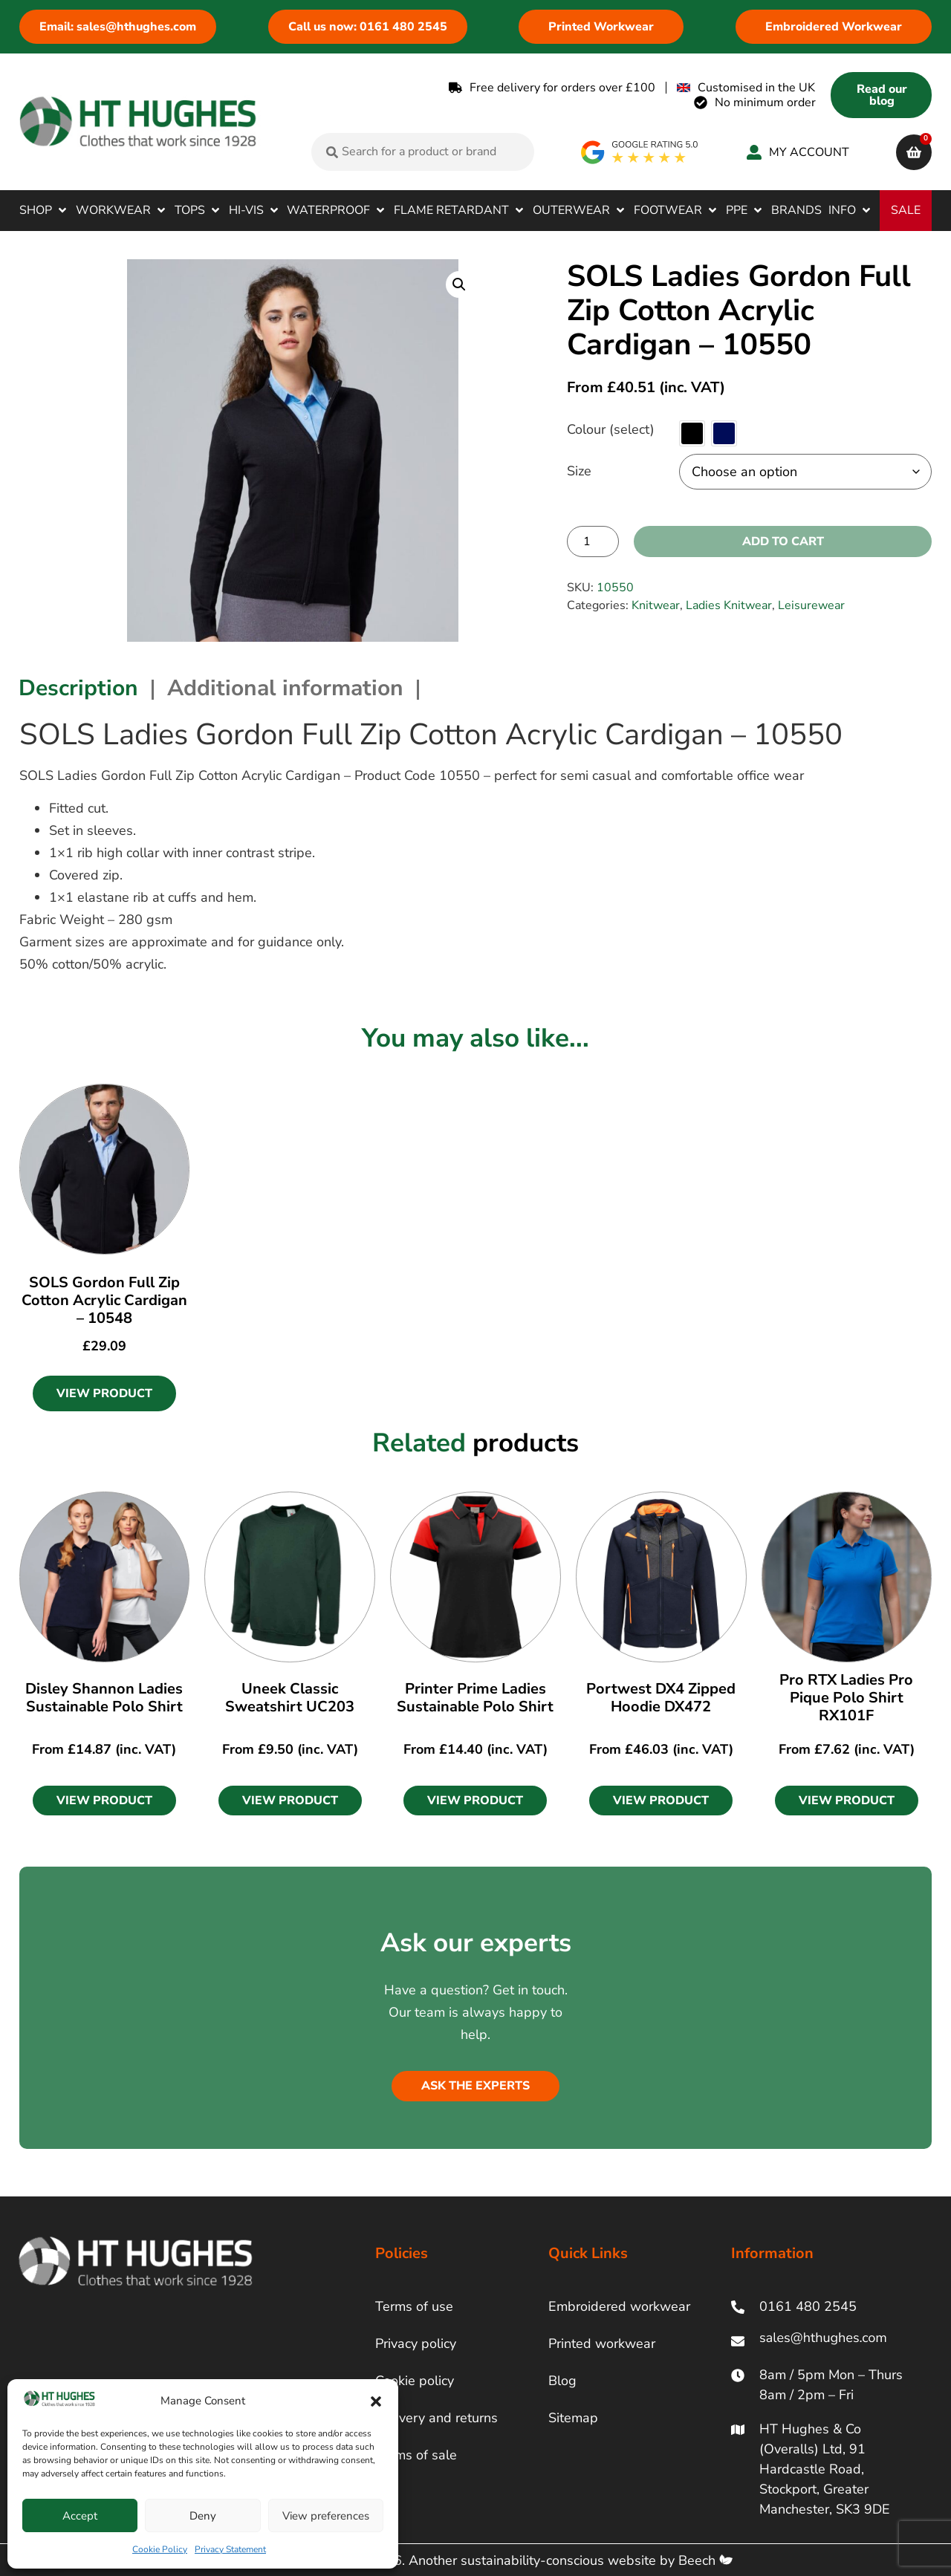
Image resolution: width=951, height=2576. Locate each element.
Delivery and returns (436, 2418)
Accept (79, 2515)
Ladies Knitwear (729, 605)
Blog (562, 2381)
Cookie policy (414, 2381)
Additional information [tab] (285, 688)
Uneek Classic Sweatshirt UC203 (289, 1698)
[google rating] (640, 152)
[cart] (914, 152)
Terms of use (414, 2306)
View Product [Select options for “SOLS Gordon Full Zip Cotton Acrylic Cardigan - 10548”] (104, 1393)
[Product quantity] (593, 541)
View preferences (325, 2515)
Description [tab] (78, 688)
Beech (705, 2560)
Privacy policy (415, 2343)
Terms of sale (416, 2455)
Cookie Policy (159, 2549)
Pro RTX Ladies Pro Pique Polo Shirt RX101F (846, 1698)
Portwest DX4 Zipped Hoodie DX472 (661, 1698)
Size (579, 471)
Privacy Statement (230, 2549)
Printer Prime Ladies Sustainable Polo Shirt (475, 1698)
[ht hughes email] (826, 2341)
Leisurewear (811, 605)
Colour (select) (611, 429)
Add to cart (783, 541)
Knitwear (656, 605)
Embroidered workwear (619, 2306)
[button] (376, 2401)
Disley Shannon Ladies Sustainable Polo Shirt (104, 1698)
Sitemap (573, 2418)
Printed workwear (601, 2343)
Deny (202, 2515)
